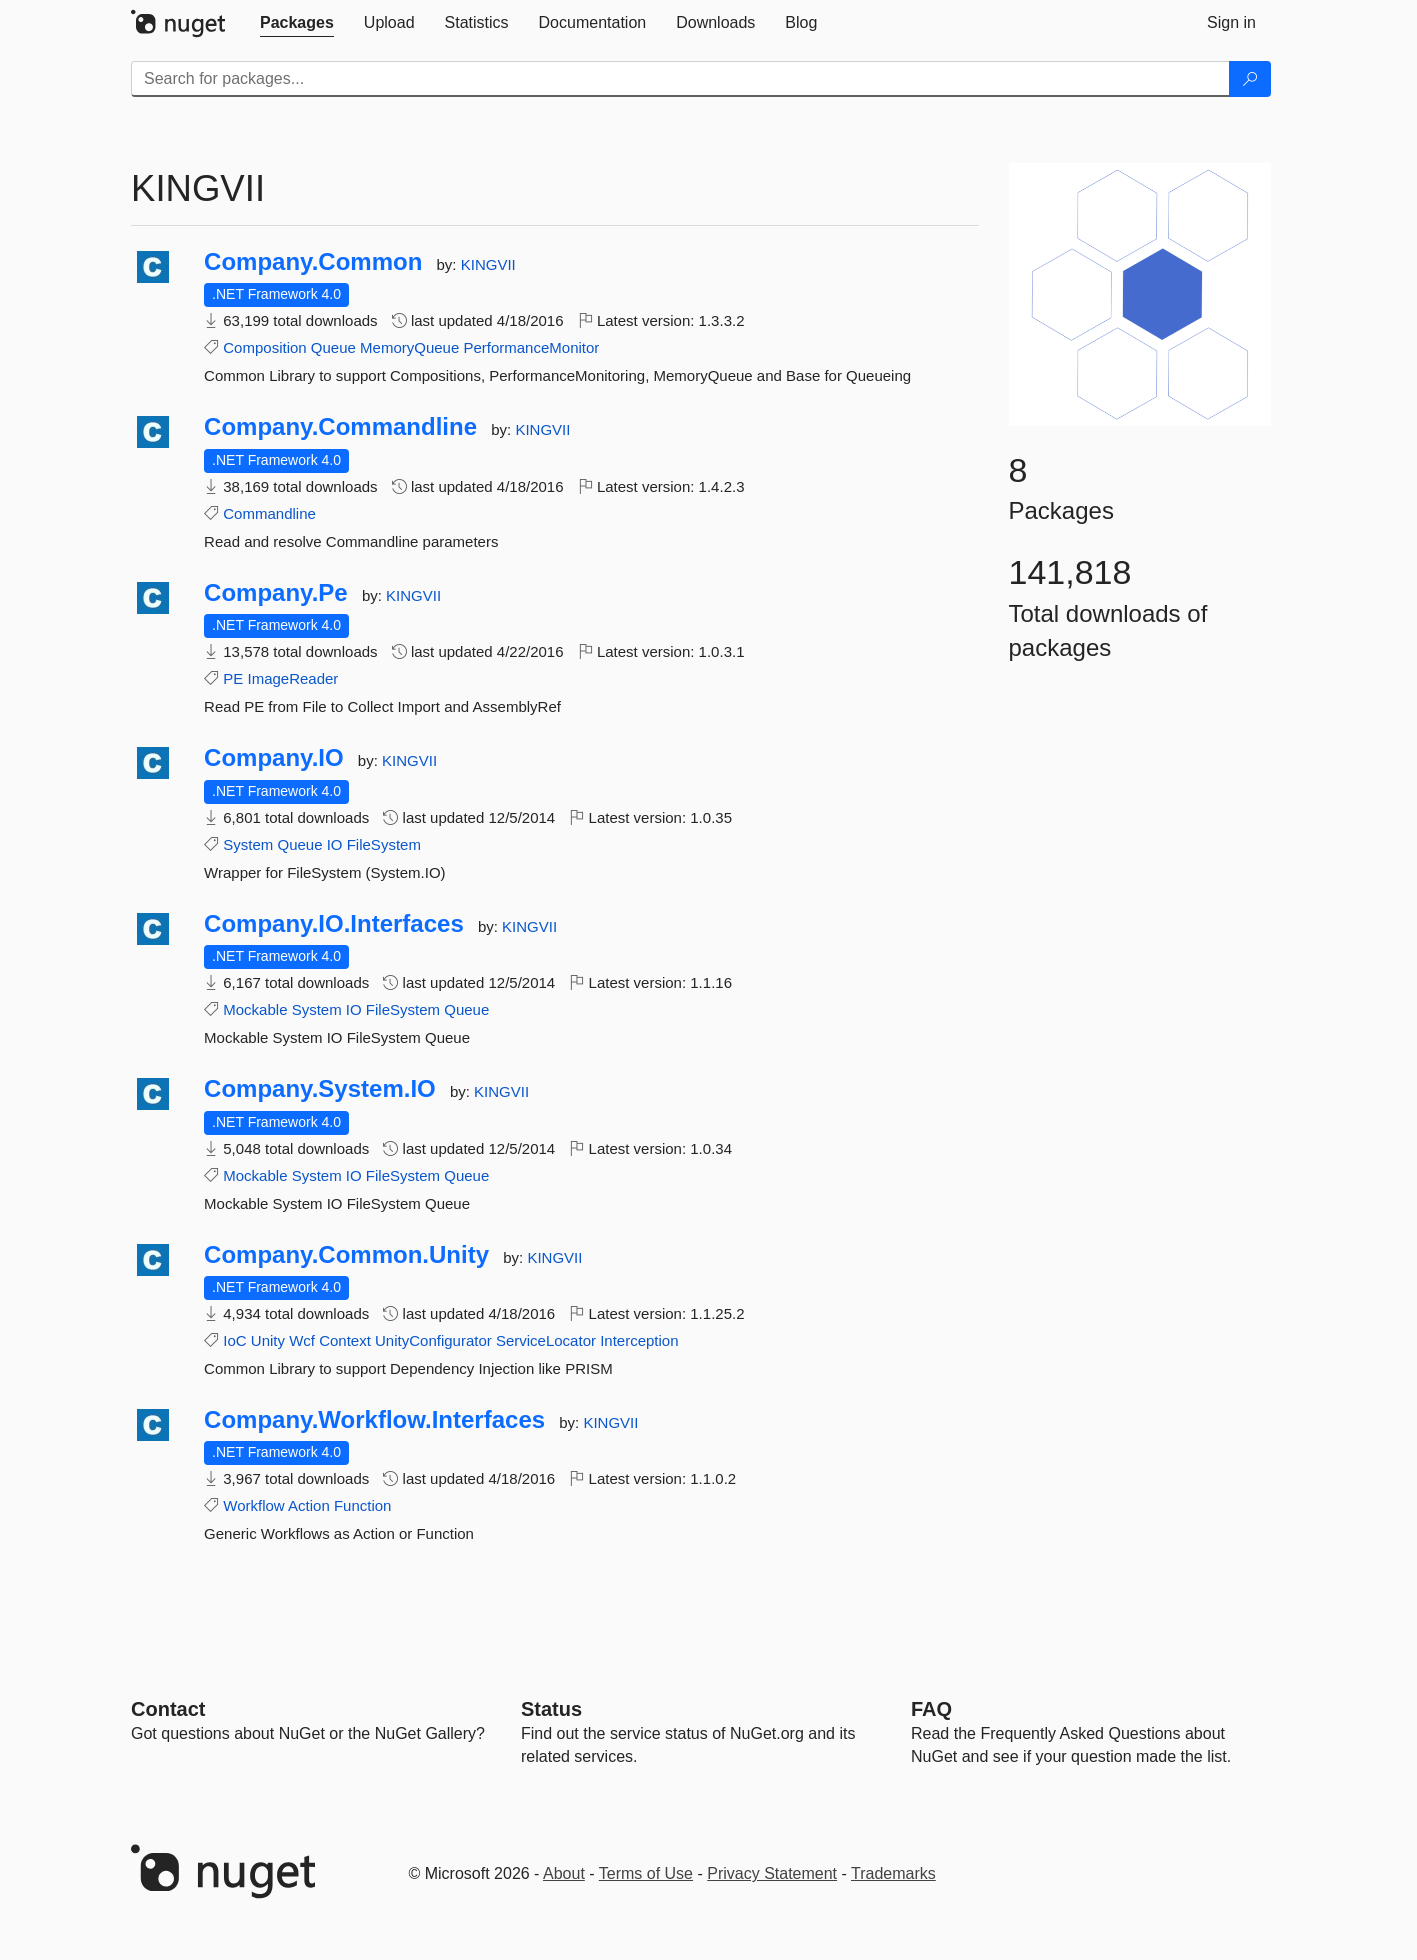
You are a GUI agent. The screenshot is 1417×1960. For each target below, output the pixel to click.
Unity (268, 1340)
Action (309, 1505)
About (564, 1873)
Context (345, 1340)
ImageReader (292, 678)
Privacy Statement (772, 1873)
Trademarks (893, 1873)
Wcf (302, 1340)
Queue (333, 347)
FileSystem (384, 844)
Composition (264, 347)
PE (233, 678)
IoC (234, 1340)
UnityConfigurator (433, 1340)
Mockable (255, 1009)
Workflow (253, 1505)
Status (551, 1709)
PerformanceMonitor (531, 347)
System (248, 844)
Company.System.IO (320, 1089)
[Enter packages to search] (680, 79)
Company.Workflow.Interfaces (374, 1420)
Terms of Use (646, 1873)
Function (363, 1505)
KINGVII (488, 264)
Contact (168, 1709)
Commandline (269, 513)
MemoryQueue (409, 347)
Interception (639, 1340)
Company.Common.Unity (346, 1255)
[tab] (297, 23)
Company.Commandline (340, 427)
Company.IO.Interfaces (334, 924)
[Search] (1250, 79)
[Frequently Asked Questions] (931, 1709)
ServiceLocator (546, 1340)
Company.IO (274, 758)
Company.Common (313, 262)
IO (335, 844)
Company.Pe (276, 593)
